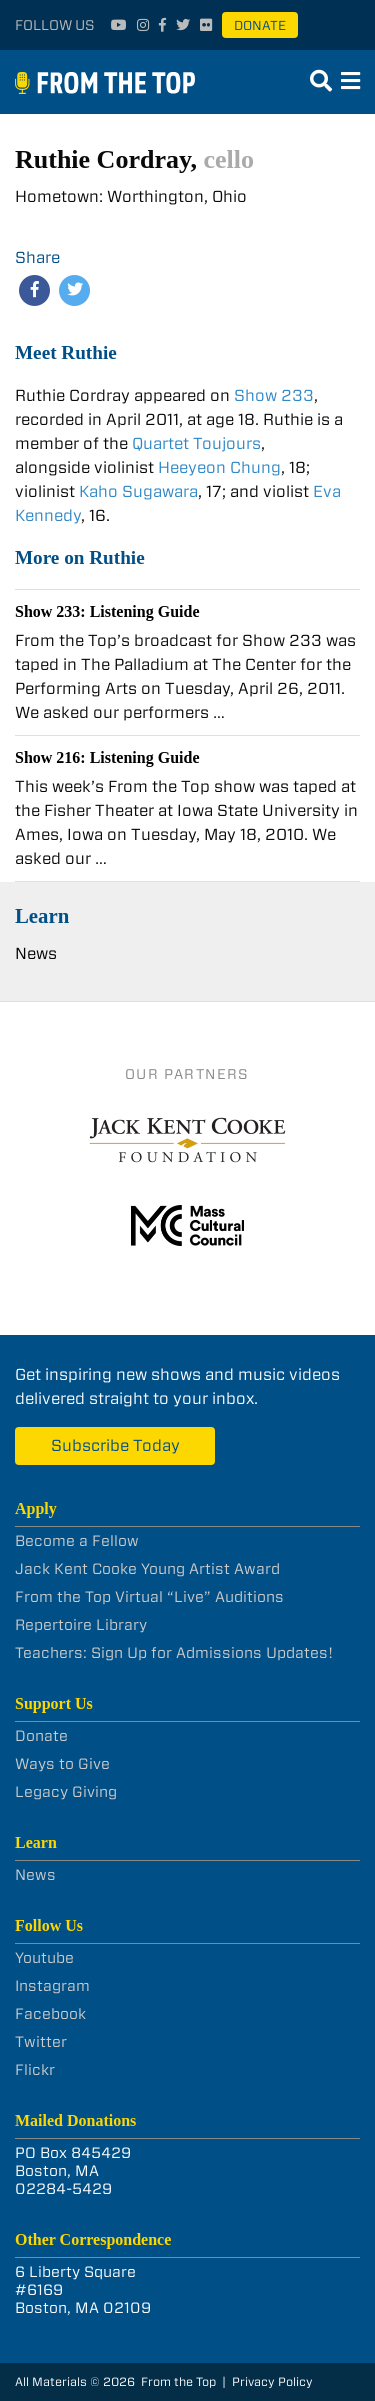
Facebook (50, 2014)
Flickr (35, 2070)
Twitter (41, 2042)
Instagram (52, 1986)
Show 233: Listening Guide (107, 611)
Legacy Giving (66, 1792)
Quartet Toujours (196, 443)
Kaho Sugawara (138, 491)
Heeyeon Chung (219, 467)
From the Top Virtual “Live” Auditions (149, 1597)
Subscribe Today (115, 1445)
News (36, 953)
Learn (42, 915)
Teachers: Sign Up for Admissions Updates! (174, 1653)
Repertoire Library (81, 1625)
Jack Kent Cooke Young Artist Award (147, 1569)
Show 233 (274, 395)
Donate (260, 25)
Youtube (44, 1958)
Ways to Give (62, 1764)
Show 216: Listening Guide (107, 757)
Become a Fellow (77, 1541)
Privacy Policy (272, 2381)
